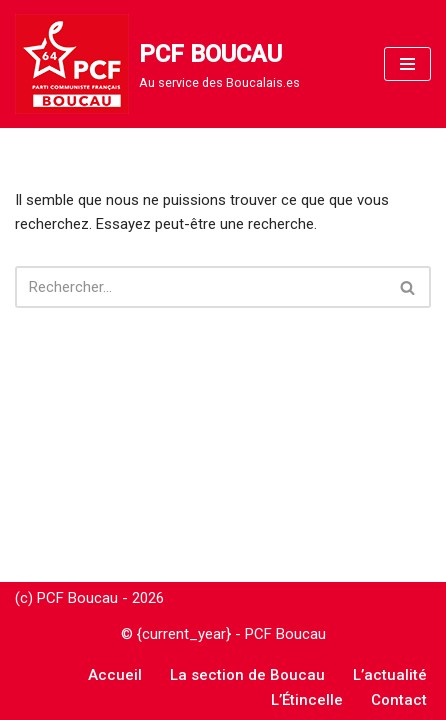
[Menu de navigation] (407, 64)
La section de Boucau (247, 675)
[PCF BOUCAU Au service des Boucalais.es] (157, 64)
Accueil (115, 675)
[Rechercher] (200, 287)
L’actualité (390, 675)
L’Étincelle (307, 700)
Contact (399, 700)
